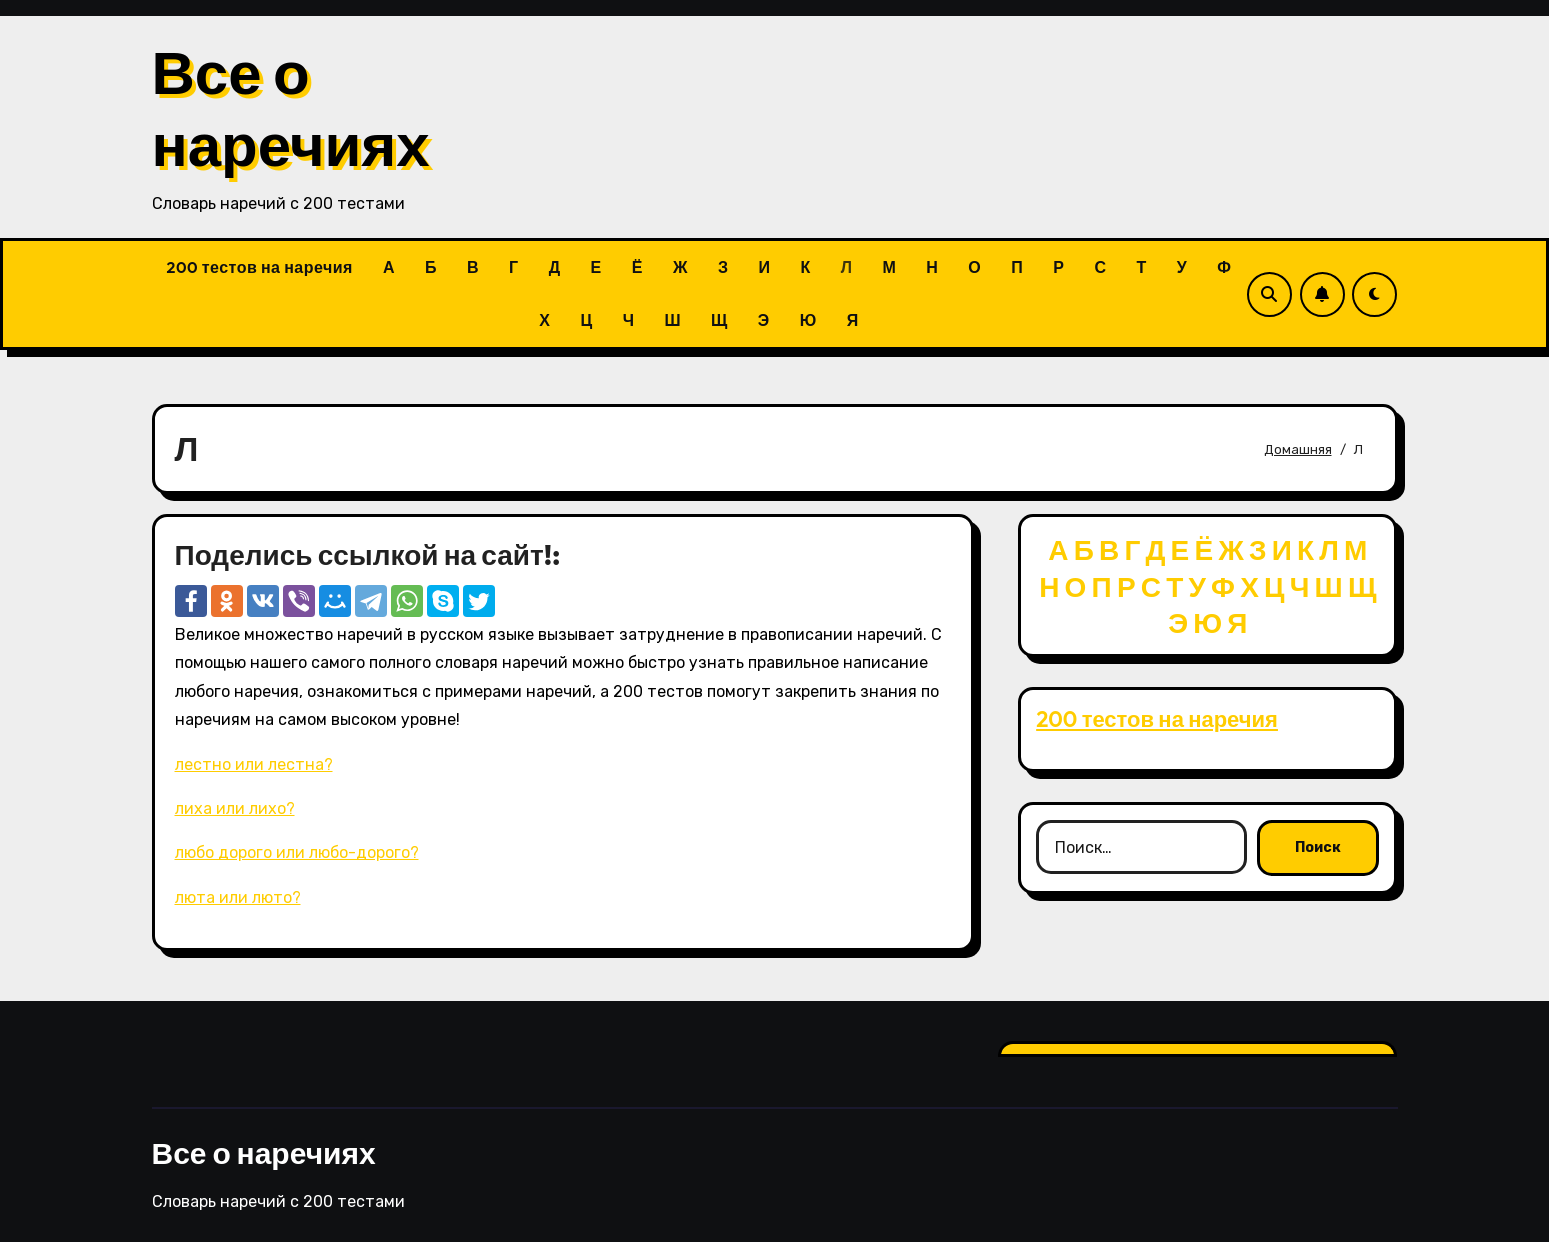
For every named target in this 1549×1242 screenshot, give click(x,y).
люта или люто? (238, 897)
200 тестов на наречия (260, 267)
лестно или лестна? (254, 764)
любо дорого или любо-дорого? (297, 852)
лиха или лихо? (235, 808)
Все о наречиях (291, 108)
